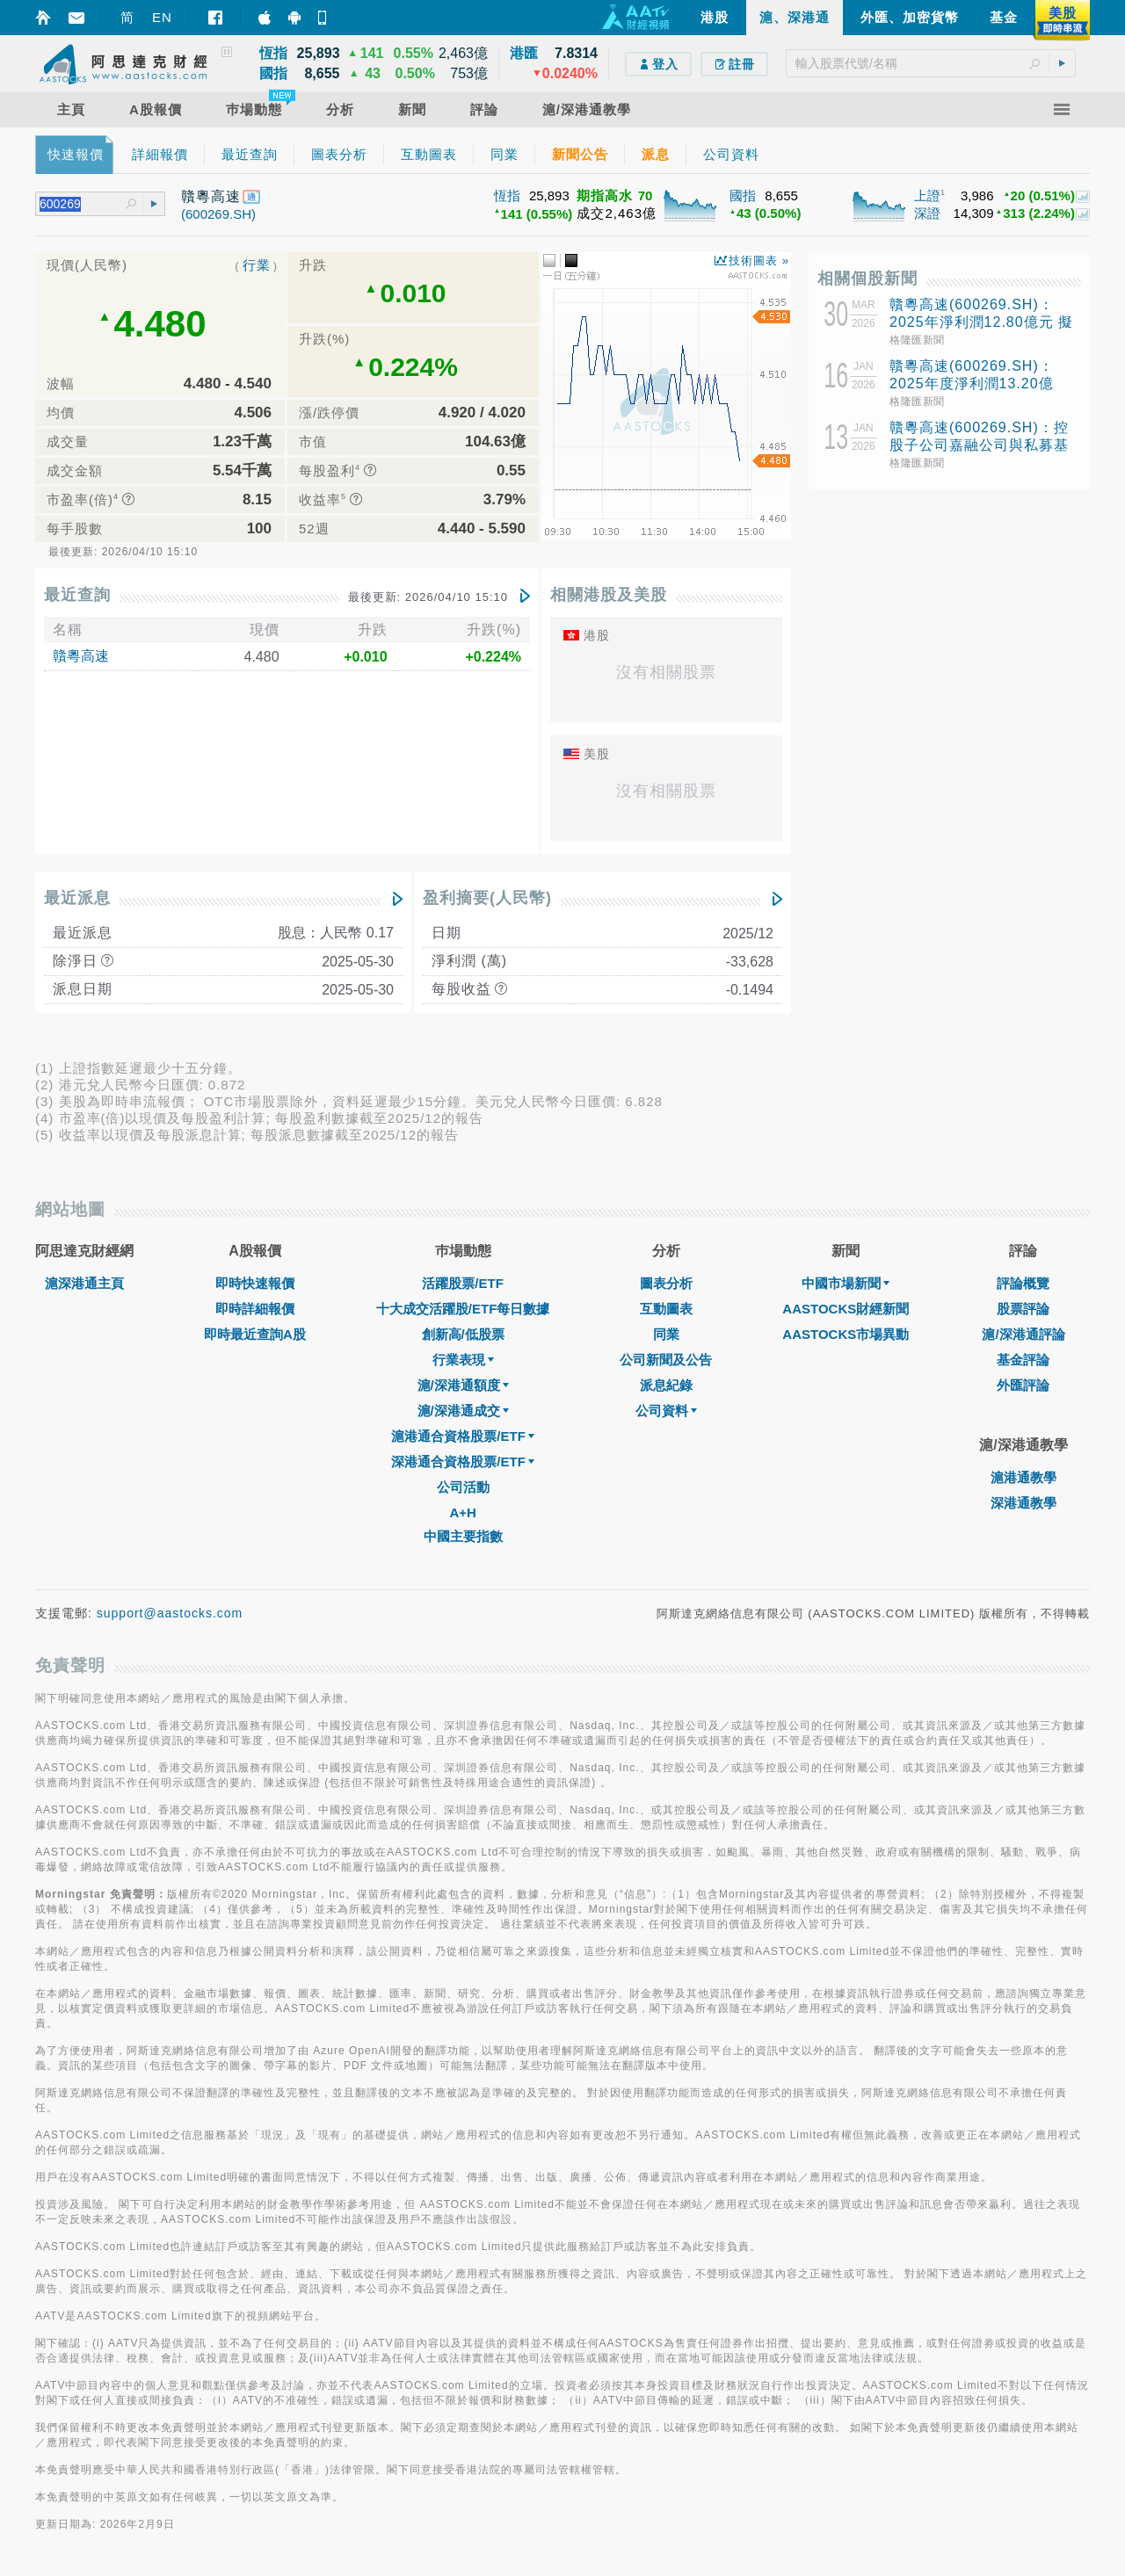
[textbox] (931, 63)
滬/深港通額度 (463, 1385)
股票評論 (1023, 1308)
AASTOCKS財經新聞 (845, 1308)
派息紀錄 (666, 1385)
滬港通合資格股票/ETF (462, 1436)
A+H (462, 1512)
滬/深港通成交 (463, 1410)
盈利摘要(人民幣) (487, 898)
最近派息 (77, 898)
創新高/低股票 (463, 1334)
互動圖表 (666, 1308)
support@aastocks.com (170, 1613)
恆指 (507, 195)
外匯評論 (1023, 1385)
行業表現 (463, 1359)
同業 (666, 1334)
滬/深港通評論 (1023, 1334)
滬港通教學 (1023, 1477)
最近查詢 (77, 595)
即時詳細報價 (254, 1308)
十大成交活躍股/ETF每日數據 (463, 1308)
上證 (927, 195)
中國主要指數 (463, 1536)
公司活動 (463, 1487)
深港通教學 (1023, 1502)
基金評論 (1023, 1359)
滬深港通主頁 (84, 1283)
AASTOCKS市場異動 (845, 1334)
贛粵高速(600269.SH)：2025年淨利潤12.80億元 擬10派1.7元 (981, 322)
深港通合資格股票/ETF (462, 1461)
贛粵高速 (81, 655)
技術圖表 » (759, 260)
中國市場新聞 (845, 1283)
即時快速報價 (254, 1283)
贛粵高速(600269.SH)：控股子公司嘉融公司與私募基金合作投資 (979, 445)
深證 (927, 213)
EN (162, 17)
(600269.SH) (218, 213)
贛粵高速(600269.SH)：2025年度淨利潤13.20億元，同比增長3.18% (971, 383)
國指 (742, 195)
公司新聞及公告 (666, 1359)
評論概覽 (1023, 1283)
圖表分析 (666, 1283)
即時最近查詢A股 (255, 1334)
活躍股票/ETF (463, 1283)
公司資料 (666, 1410)
